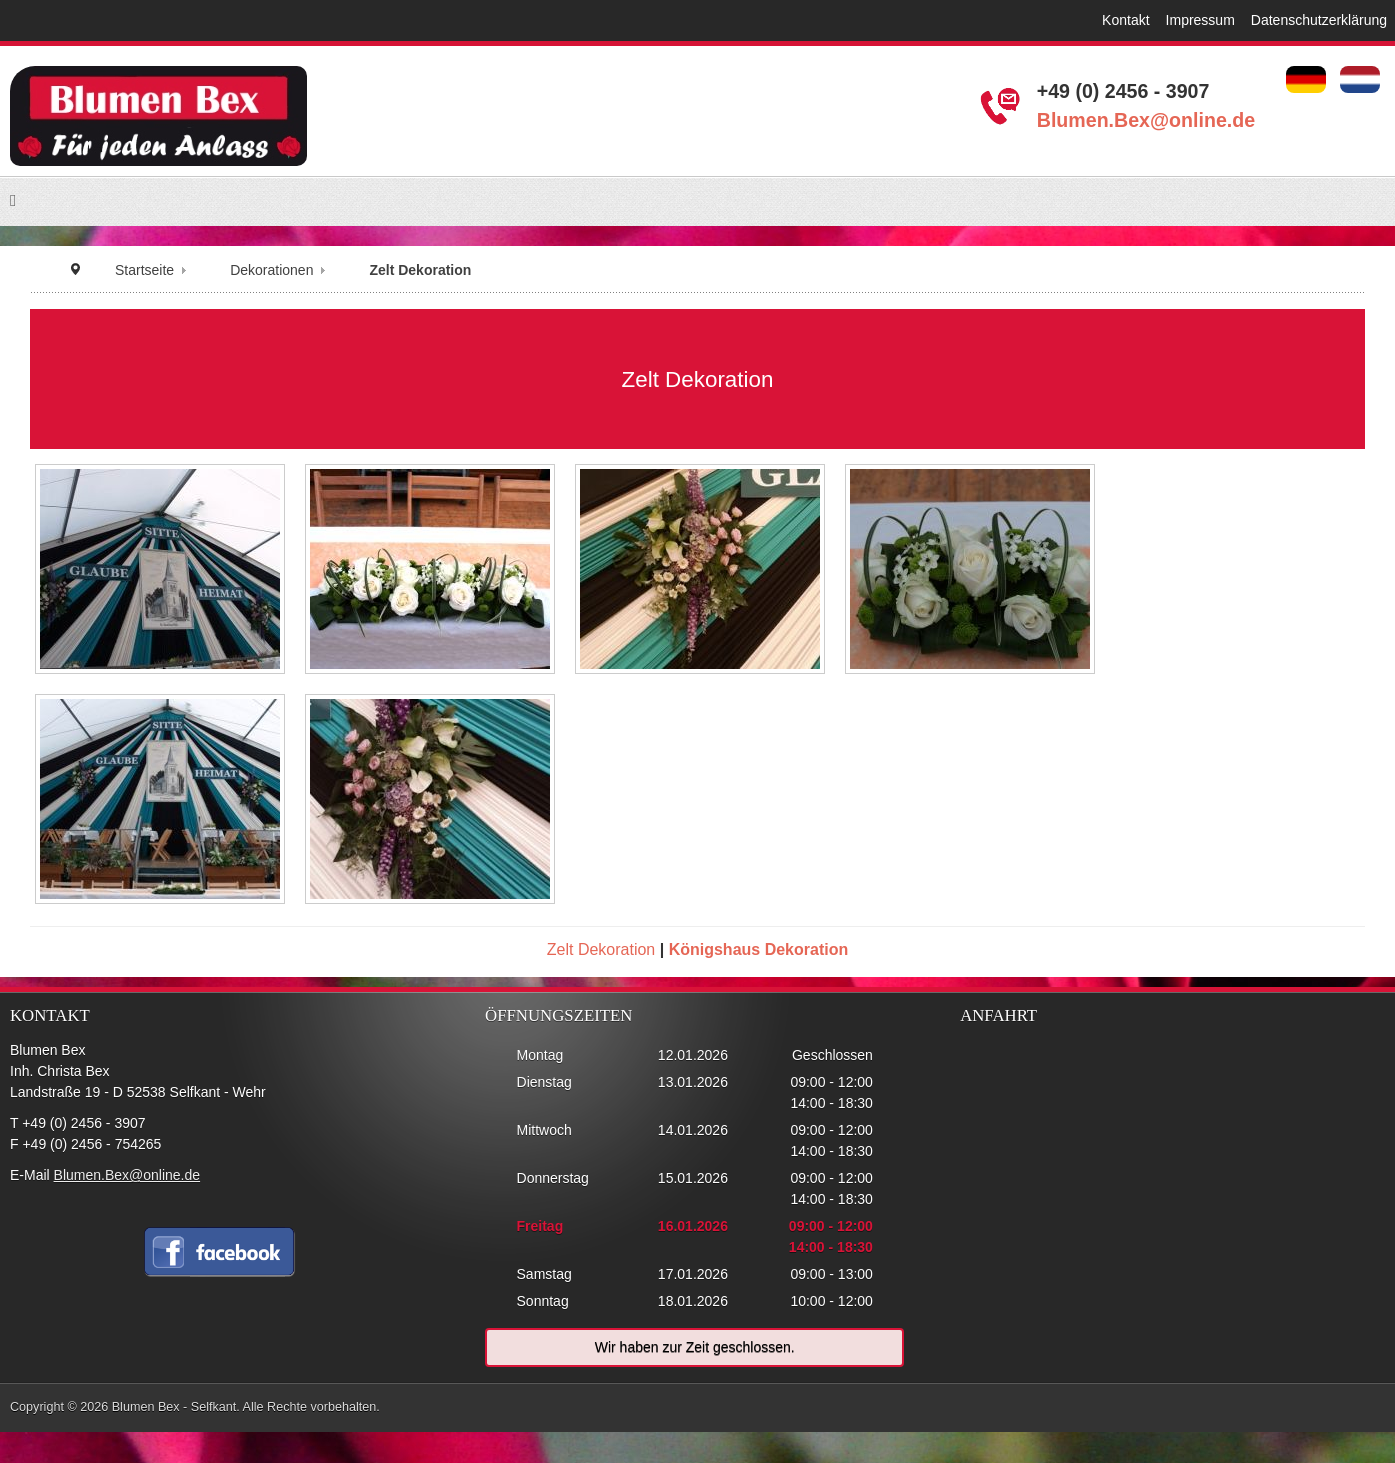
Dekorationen (271, 270)
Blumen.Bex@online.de (1146, 120)
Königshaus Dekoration (759, 949)
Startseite (144, 270)
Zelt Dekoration (601, 949)
